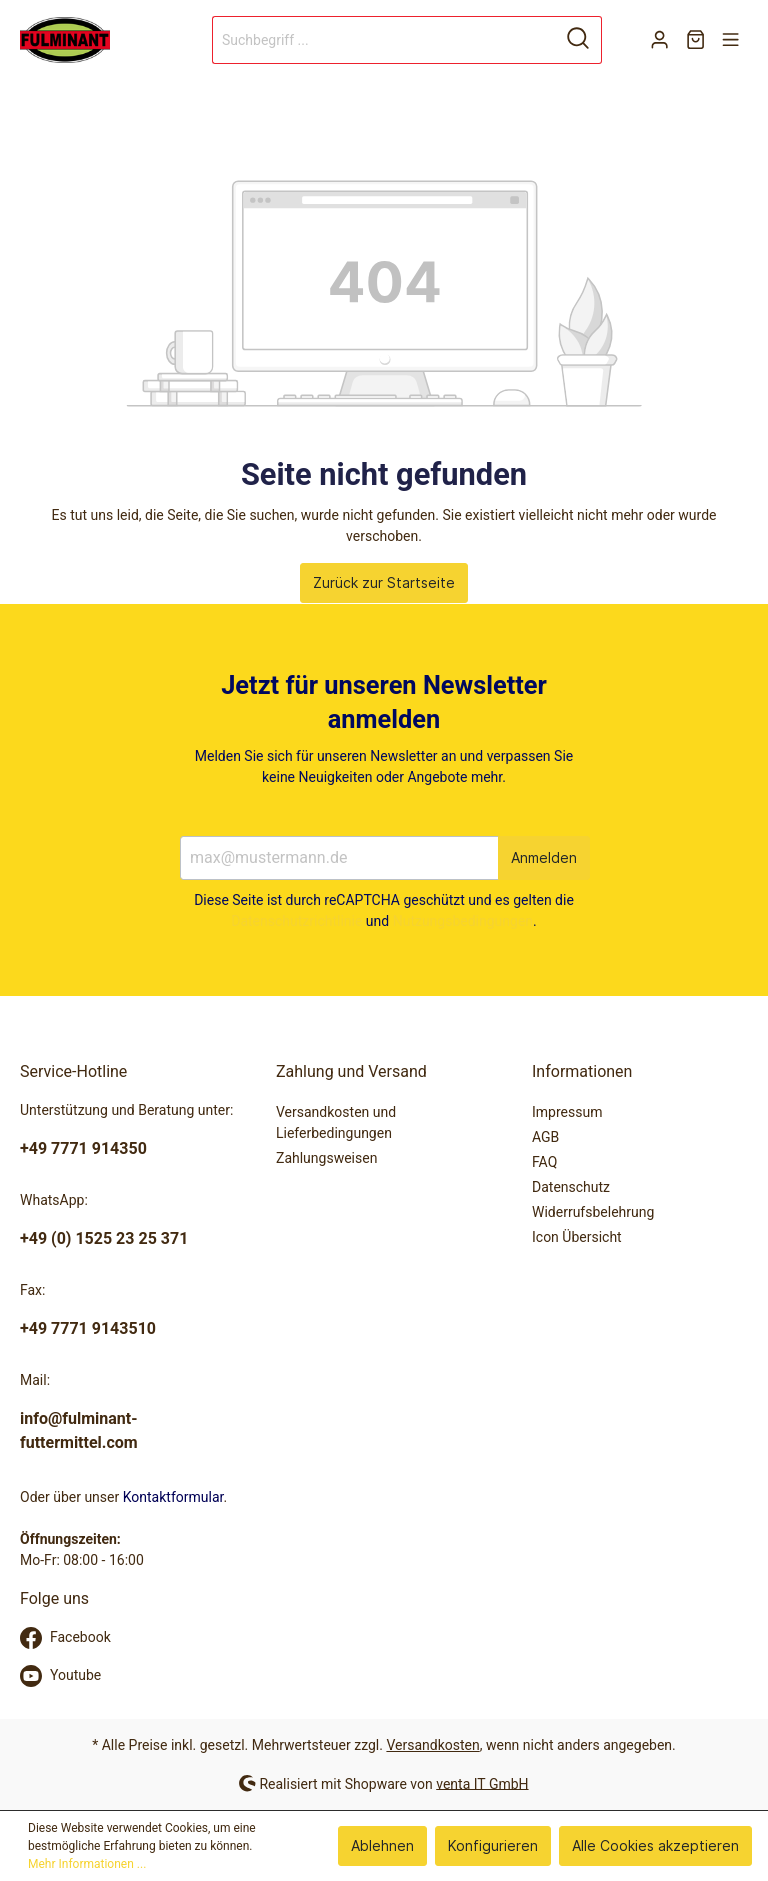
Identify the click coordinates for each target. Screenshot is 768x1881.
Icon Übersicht (577, 1237)
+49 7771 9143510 (88, 1328)
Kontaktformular (173, 1497)
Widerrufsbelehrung (593, 1212)
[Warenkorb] (695, 40)
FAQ (544, 1162)
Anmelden (544, 857)
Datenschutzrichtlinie (296, 921)
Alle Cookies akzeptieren (655, 1845)
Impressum (567, 1112)
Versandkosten (432, 1745)
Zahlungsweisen (326, 1158)
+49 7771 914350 (83, 1148)
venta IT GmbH (482, 1783)
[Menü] (730, 40)
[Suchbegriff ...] (384, 40)
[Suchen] (578, 40)
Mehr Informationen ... (87, 1864)
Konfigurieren (493, 1845)
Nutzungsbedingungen (463, 921)
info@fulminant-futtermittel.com (79, 1430)
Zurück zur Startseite (384, 582)
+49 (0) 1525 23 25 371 (104, 1238)
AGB (545, 1137)
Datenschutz (571, 1187)
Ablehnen (382, 1845)
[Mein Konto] (659, 40)
